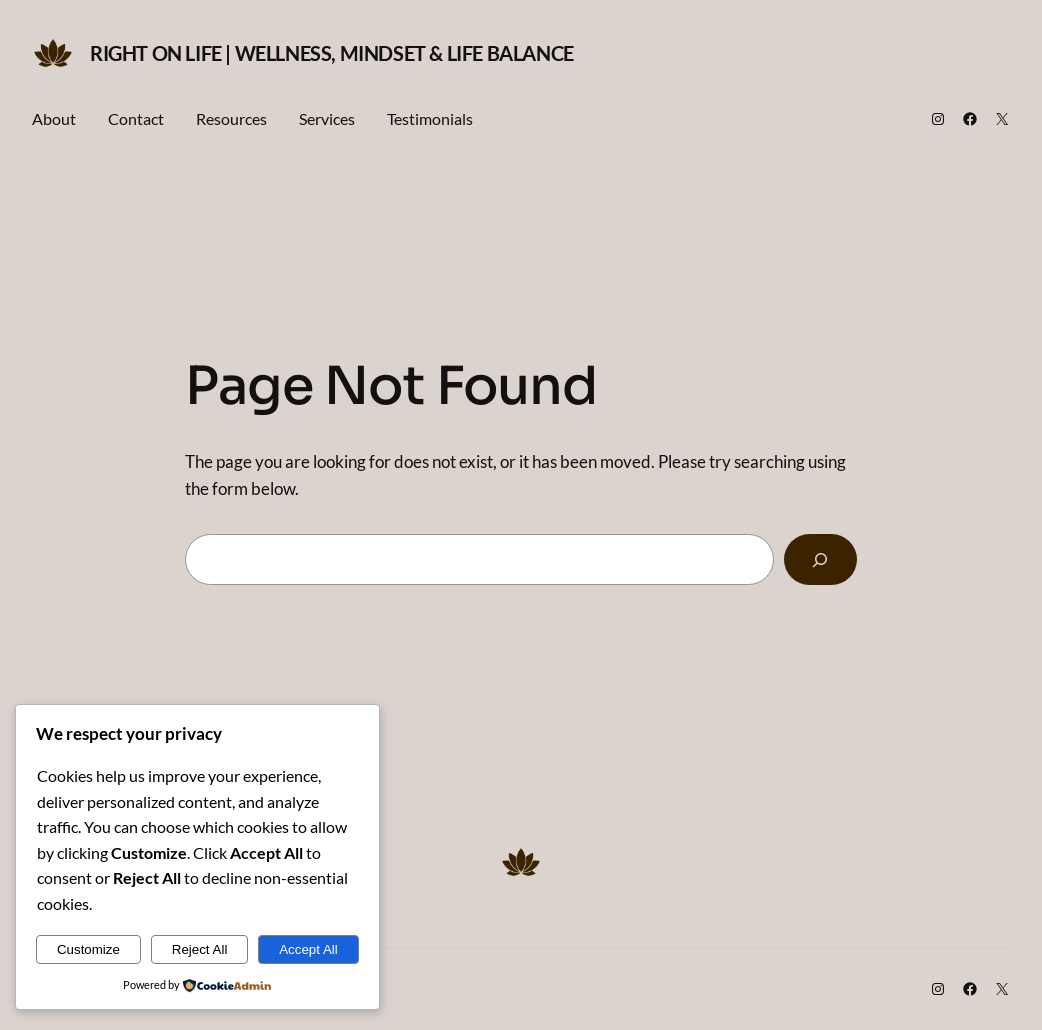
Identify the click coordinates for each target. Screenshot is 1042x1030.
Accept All (308, 949)
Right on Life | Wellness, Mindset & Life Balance (332, 53)
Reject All (200, 949)
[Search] (820, 559)
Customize (88, 949)
